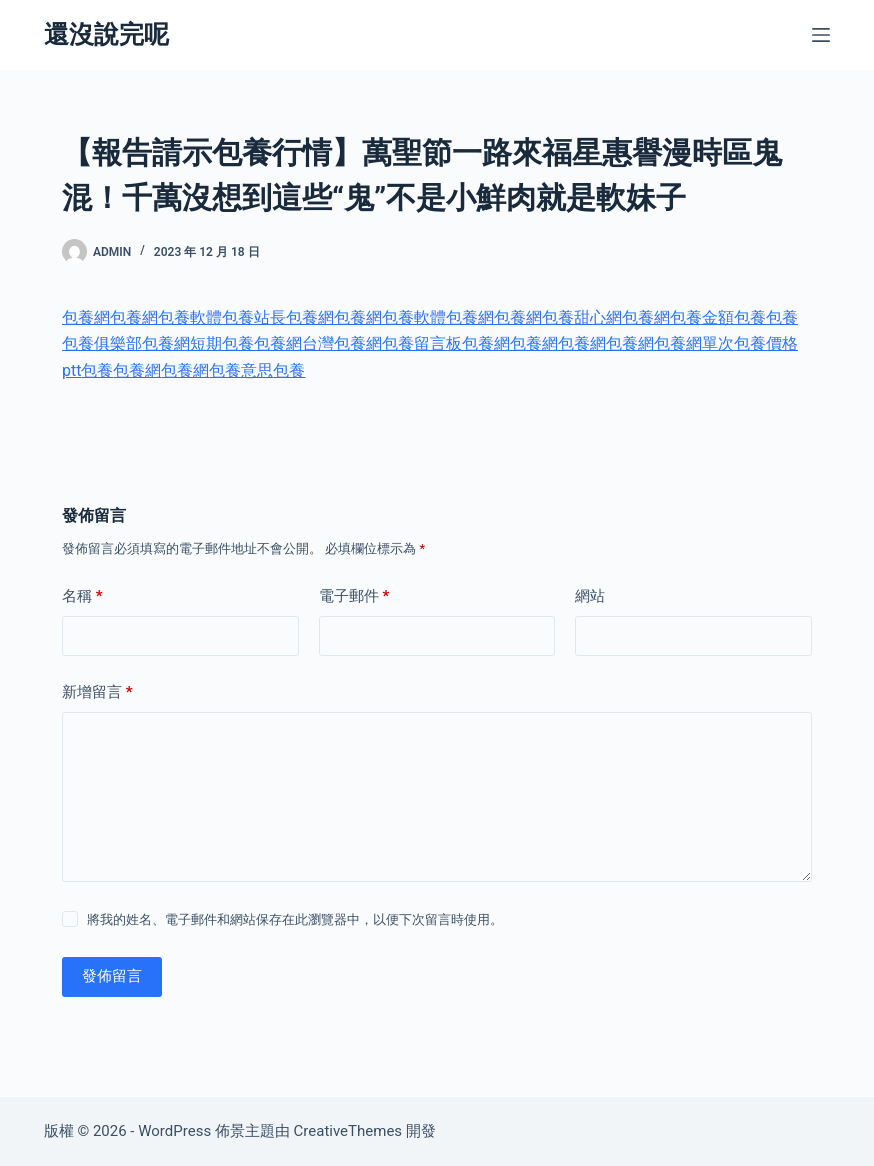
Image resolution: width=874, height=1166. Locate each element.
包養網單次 (694, 343)
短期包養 (222, 343)
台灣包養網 (342, 343)
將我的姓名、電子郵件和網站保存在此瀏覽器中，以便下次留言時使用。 (295, 919)
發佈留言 (112, 976)
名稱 (82, 596)
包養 (750, 317)
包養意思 (241, 370)
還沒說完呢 (106, 34)
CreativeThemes (348, 1131)
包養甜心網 (582, 317)
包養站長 (254, 317)
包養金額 (702, 317)
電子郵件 (354, 596)
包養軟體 (190, 317)
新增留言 (97, 692)
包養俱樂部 (102, 343)
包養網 (86, 317)
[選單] (821, 35)
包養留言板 (422, 343)
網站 (590, 596)
